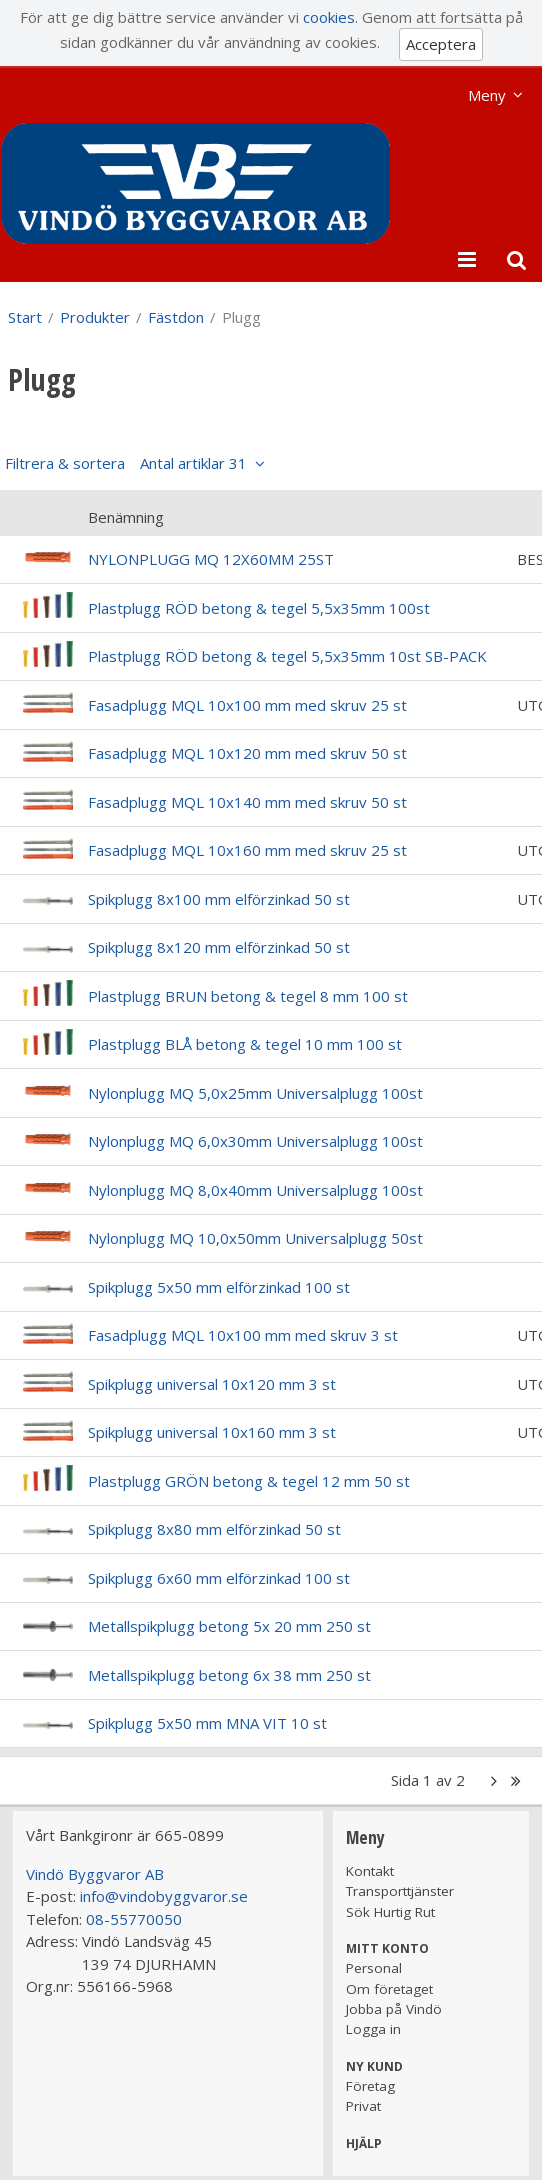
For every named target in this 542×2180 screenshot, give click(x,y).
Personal (374, 1968)
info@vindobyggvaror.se (164, 1896)
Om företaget (389, 1989)
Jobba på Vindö (394, 2009)
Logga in (373, 2029)
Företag (370, 2086)
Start (25, 317)
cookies (329, 17)
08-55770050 (134, 1919)
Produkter (95, 317)
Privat (363, 2106)
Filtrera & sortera (126, 463)
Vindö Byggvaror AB (95, 1874)
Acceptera (441, 44)
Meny (487, 95)
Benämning (126, 517)
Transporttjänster (400, 1891)
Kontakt (370, 1871)
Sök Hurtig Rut (390, 1912)
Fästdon (176, 317)
